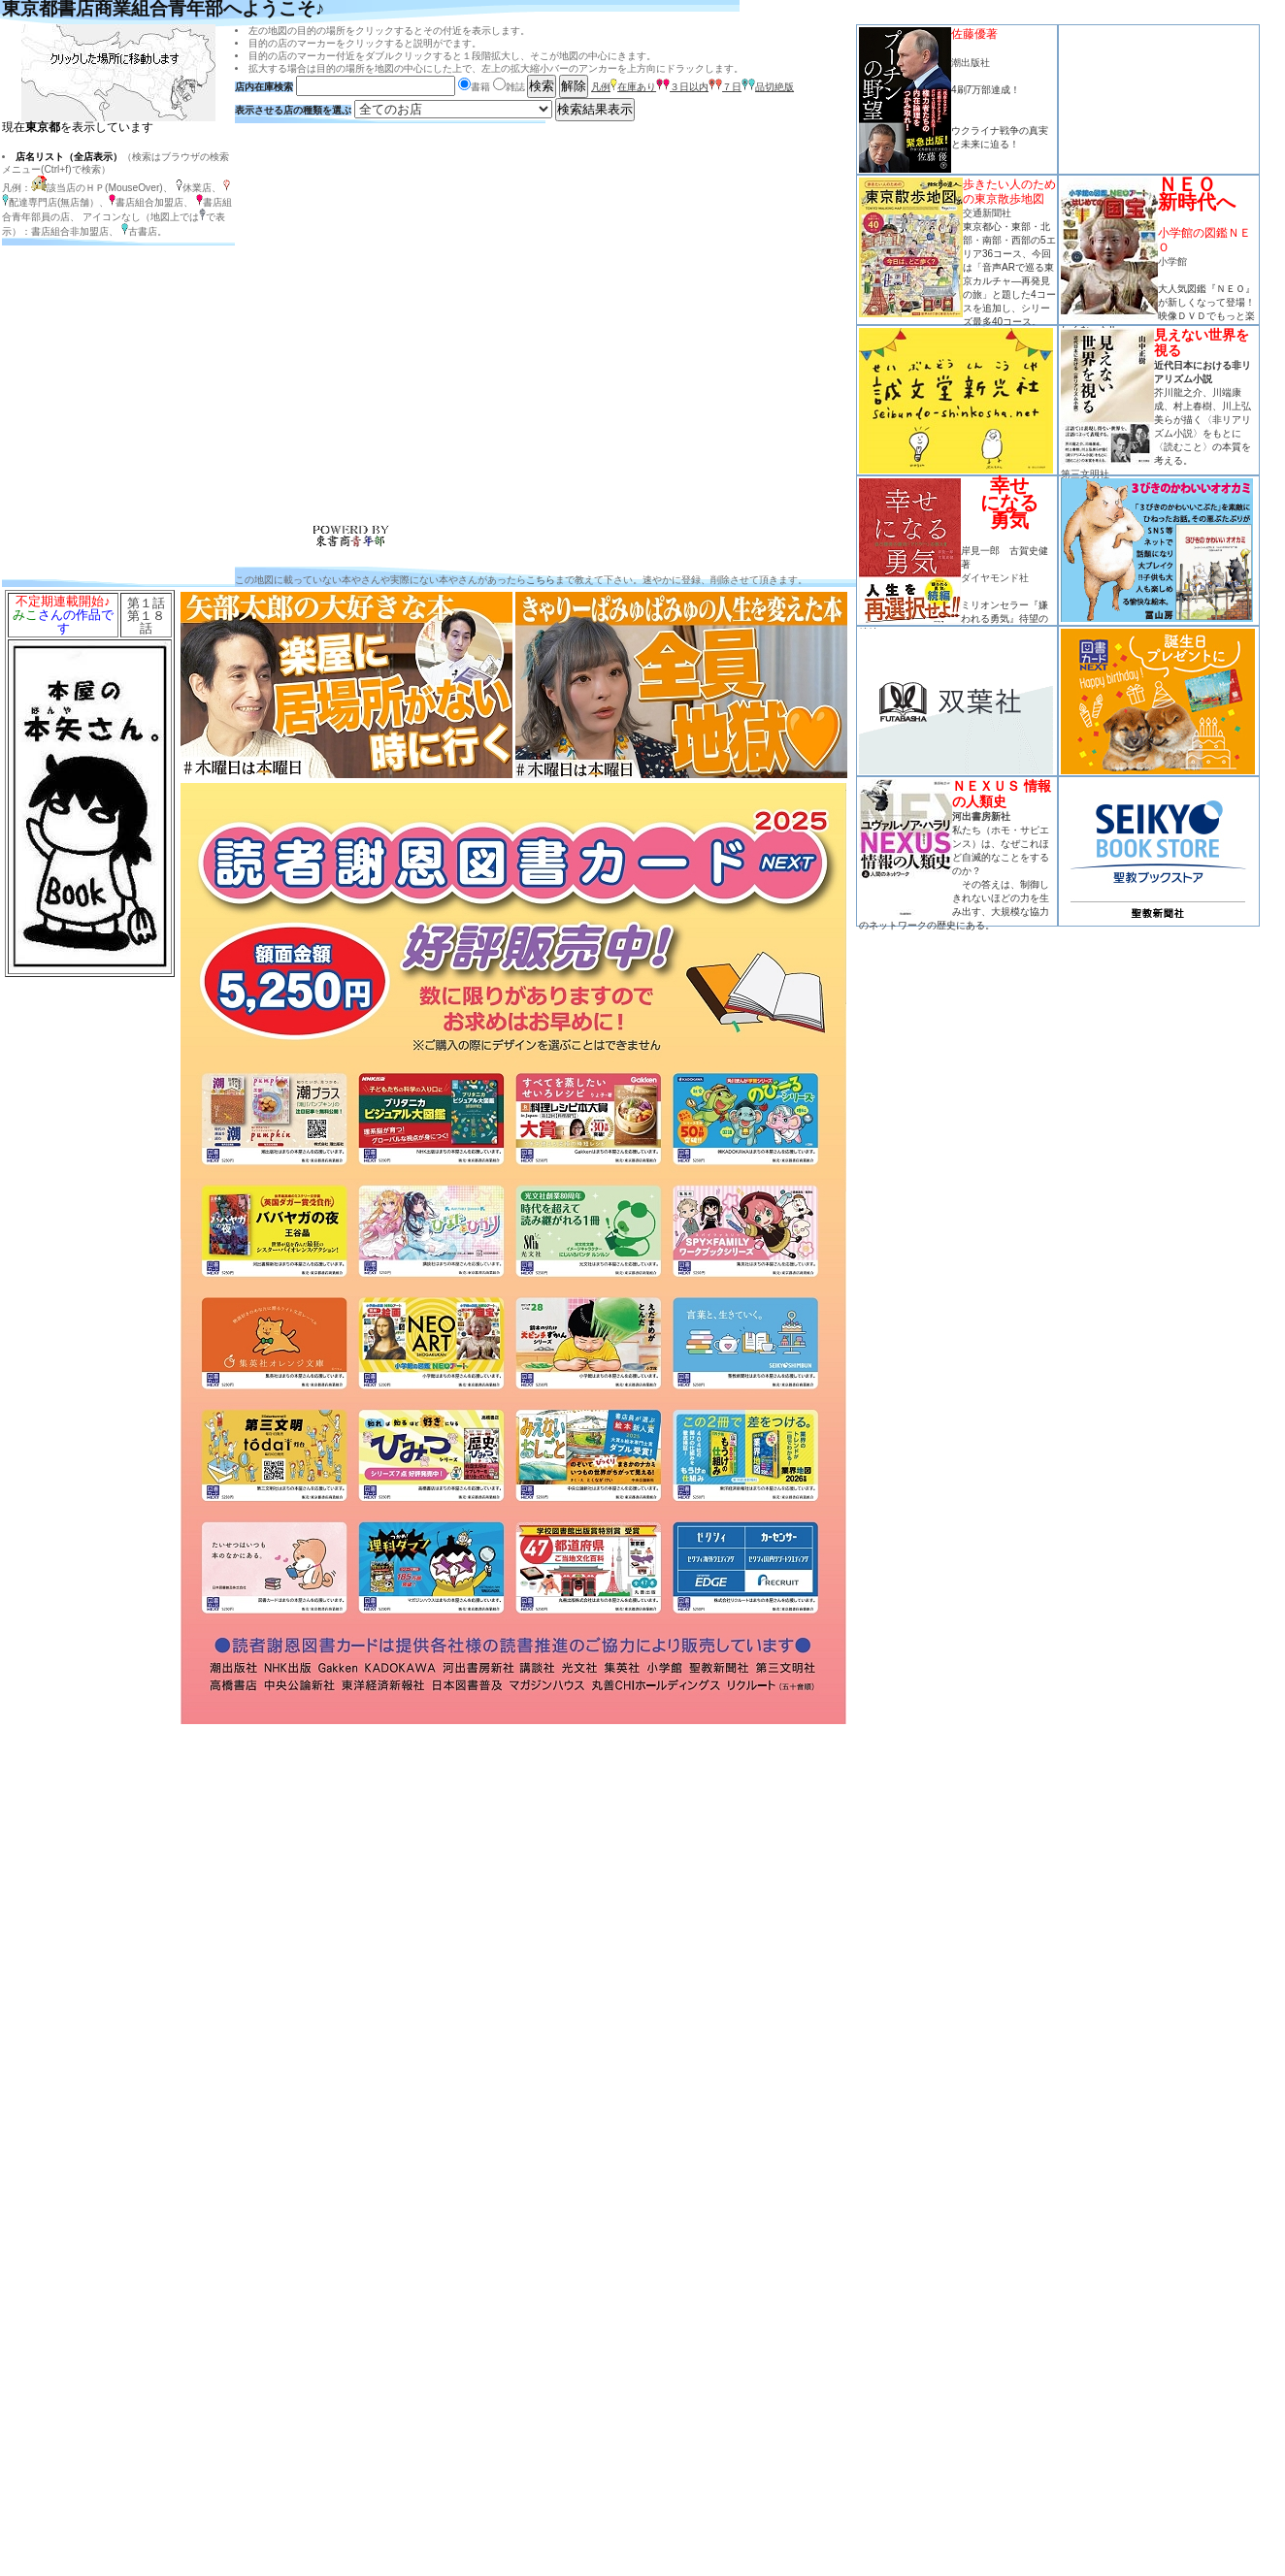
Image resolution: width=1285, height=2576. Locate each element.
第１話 (146, 603)
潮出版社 (970, 62)
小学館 (1172, 261)
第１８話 (146, 622)
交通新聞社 (987, 213)
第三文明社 (1085, 474)
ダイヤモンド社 (995, 577)
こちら (540, 579)
